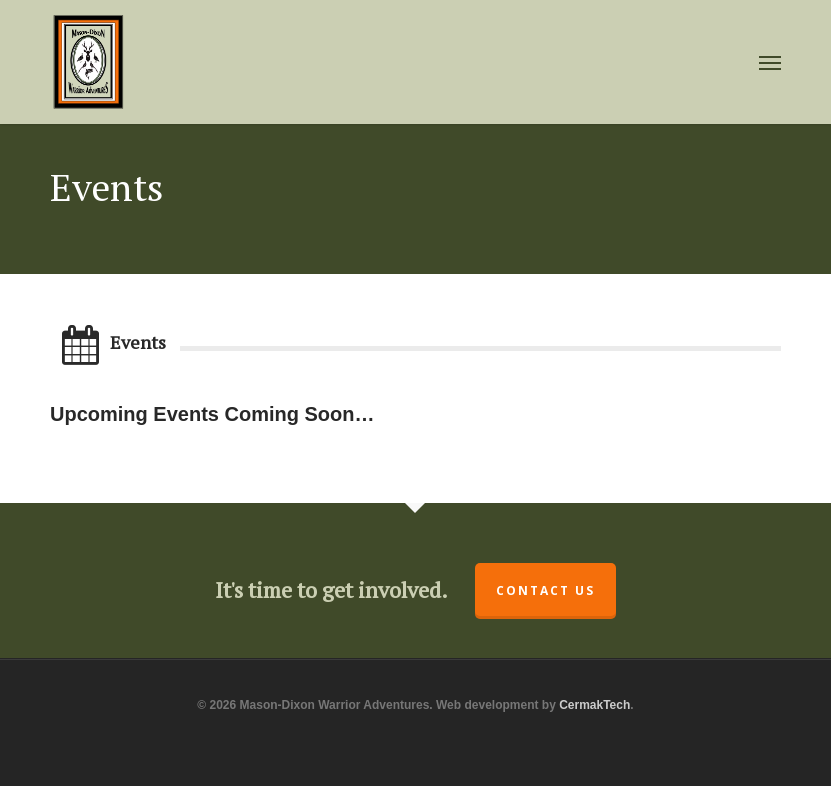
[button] (770, 62)
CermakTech (594, 705)
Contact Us (545, 590)
